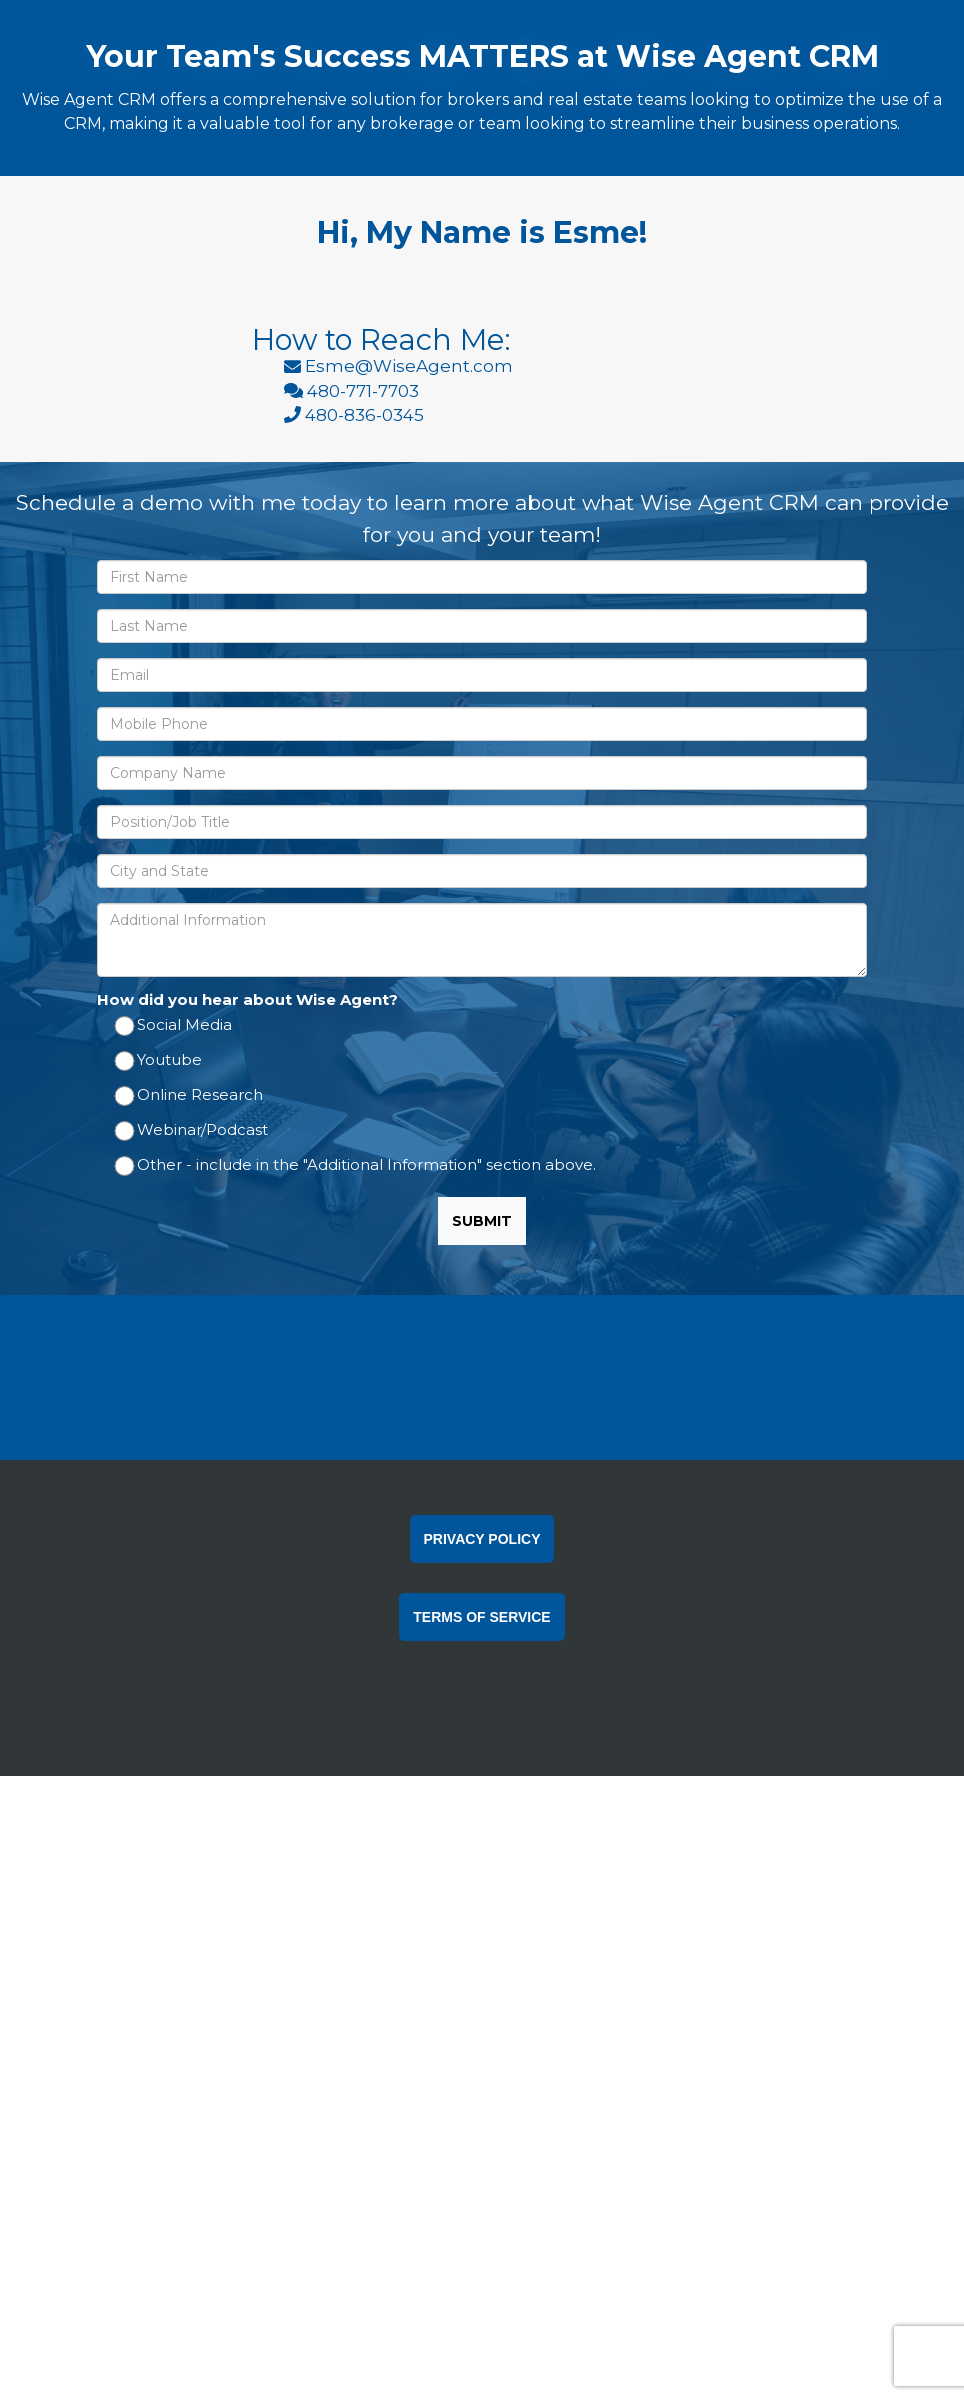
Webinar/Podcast (192, 1316)
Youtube (159, 1246)
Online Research (190, 1281)
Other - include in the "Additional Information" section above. (356, 1351)
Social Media (174, 1211)
